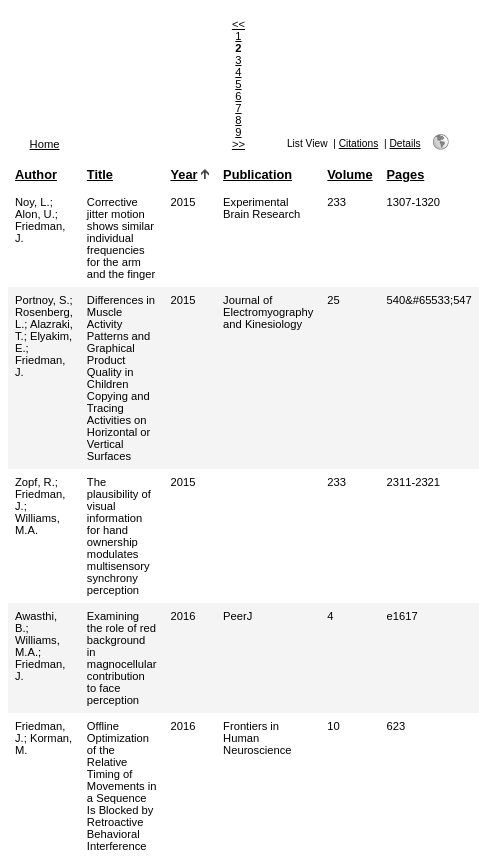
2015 (183, 202)
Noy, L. (32, 202)
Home (45, 144)
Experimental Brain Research (261, 208)
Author (36, 174)
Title (100, 174)
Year (184, 174)
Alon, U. (35, 214)
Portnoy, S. (42, 300)
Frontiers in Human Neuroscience (257, 738)
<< (238, 24)
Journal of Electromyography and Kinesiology (268, 312)
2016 (183, 616)
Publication (257, 174)
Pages (406, 174)
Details (404, 143)
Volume (349, 174)
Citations (359, 143)
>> (238, 144)
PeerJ (237, 616)
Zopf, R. (35, 482)
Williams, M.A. (37, 524)
